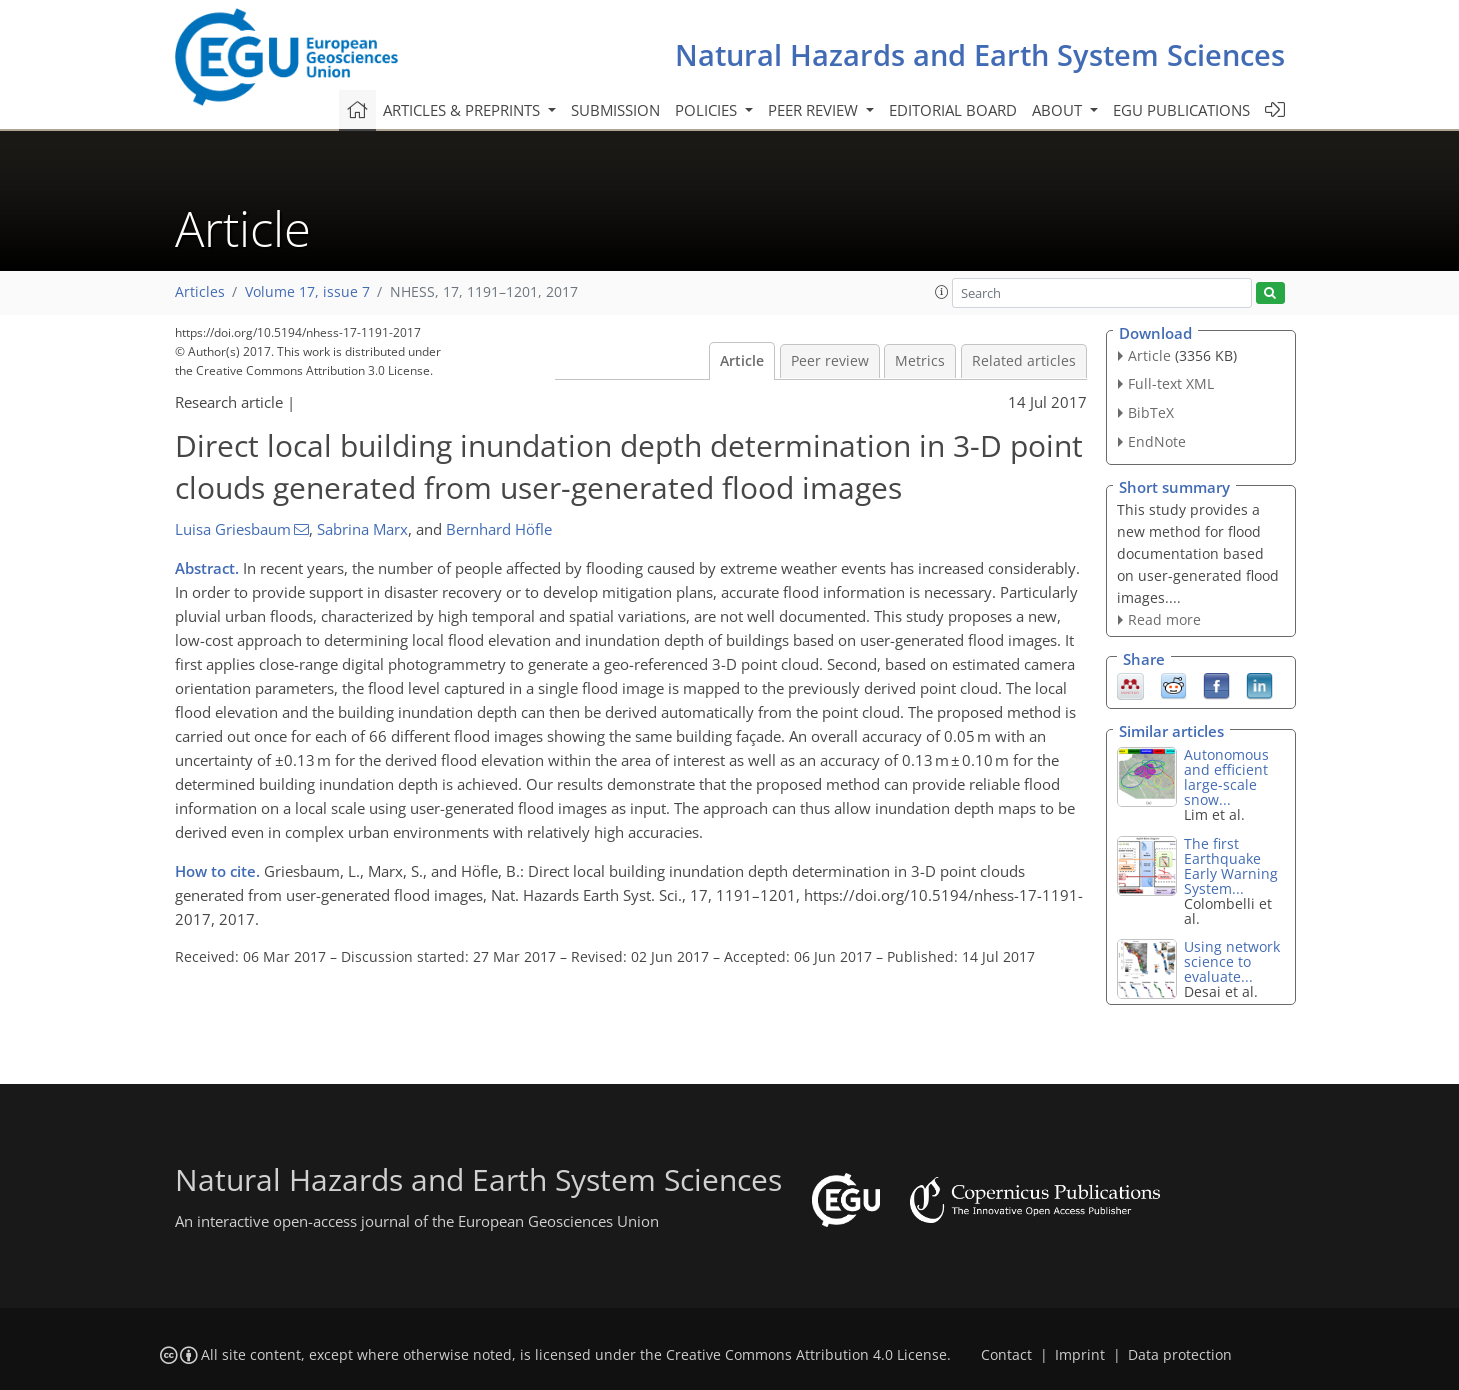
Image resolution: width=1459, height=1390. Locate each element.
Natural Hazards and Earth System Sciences (980, 54)
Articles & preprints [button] (463, 110)
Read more (1164, 619)
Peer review (830, 361)
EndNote (1157, 441)
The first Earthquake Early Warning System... (1231, 866)
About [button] (1059, 110)
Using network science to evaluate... (1232, 961)
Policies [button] (708, 110)
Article (742, 361)
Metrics (920, 361)
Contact (1006, 1355)
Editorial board (953, 110)
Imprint (1080, 1355)
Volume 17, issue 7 (307, 292)
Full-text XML (1171, 383)
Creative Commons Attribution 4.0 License (806, 1355)
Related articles (1024, 361)
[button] (942, 292)
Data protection (1180, 1355)
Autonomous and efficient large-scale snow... (1226, 777)
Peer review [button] (815, 110)
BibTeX (1151, 412)
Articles (200, 292)
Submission (615, 110)
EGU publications (1181, 110)
